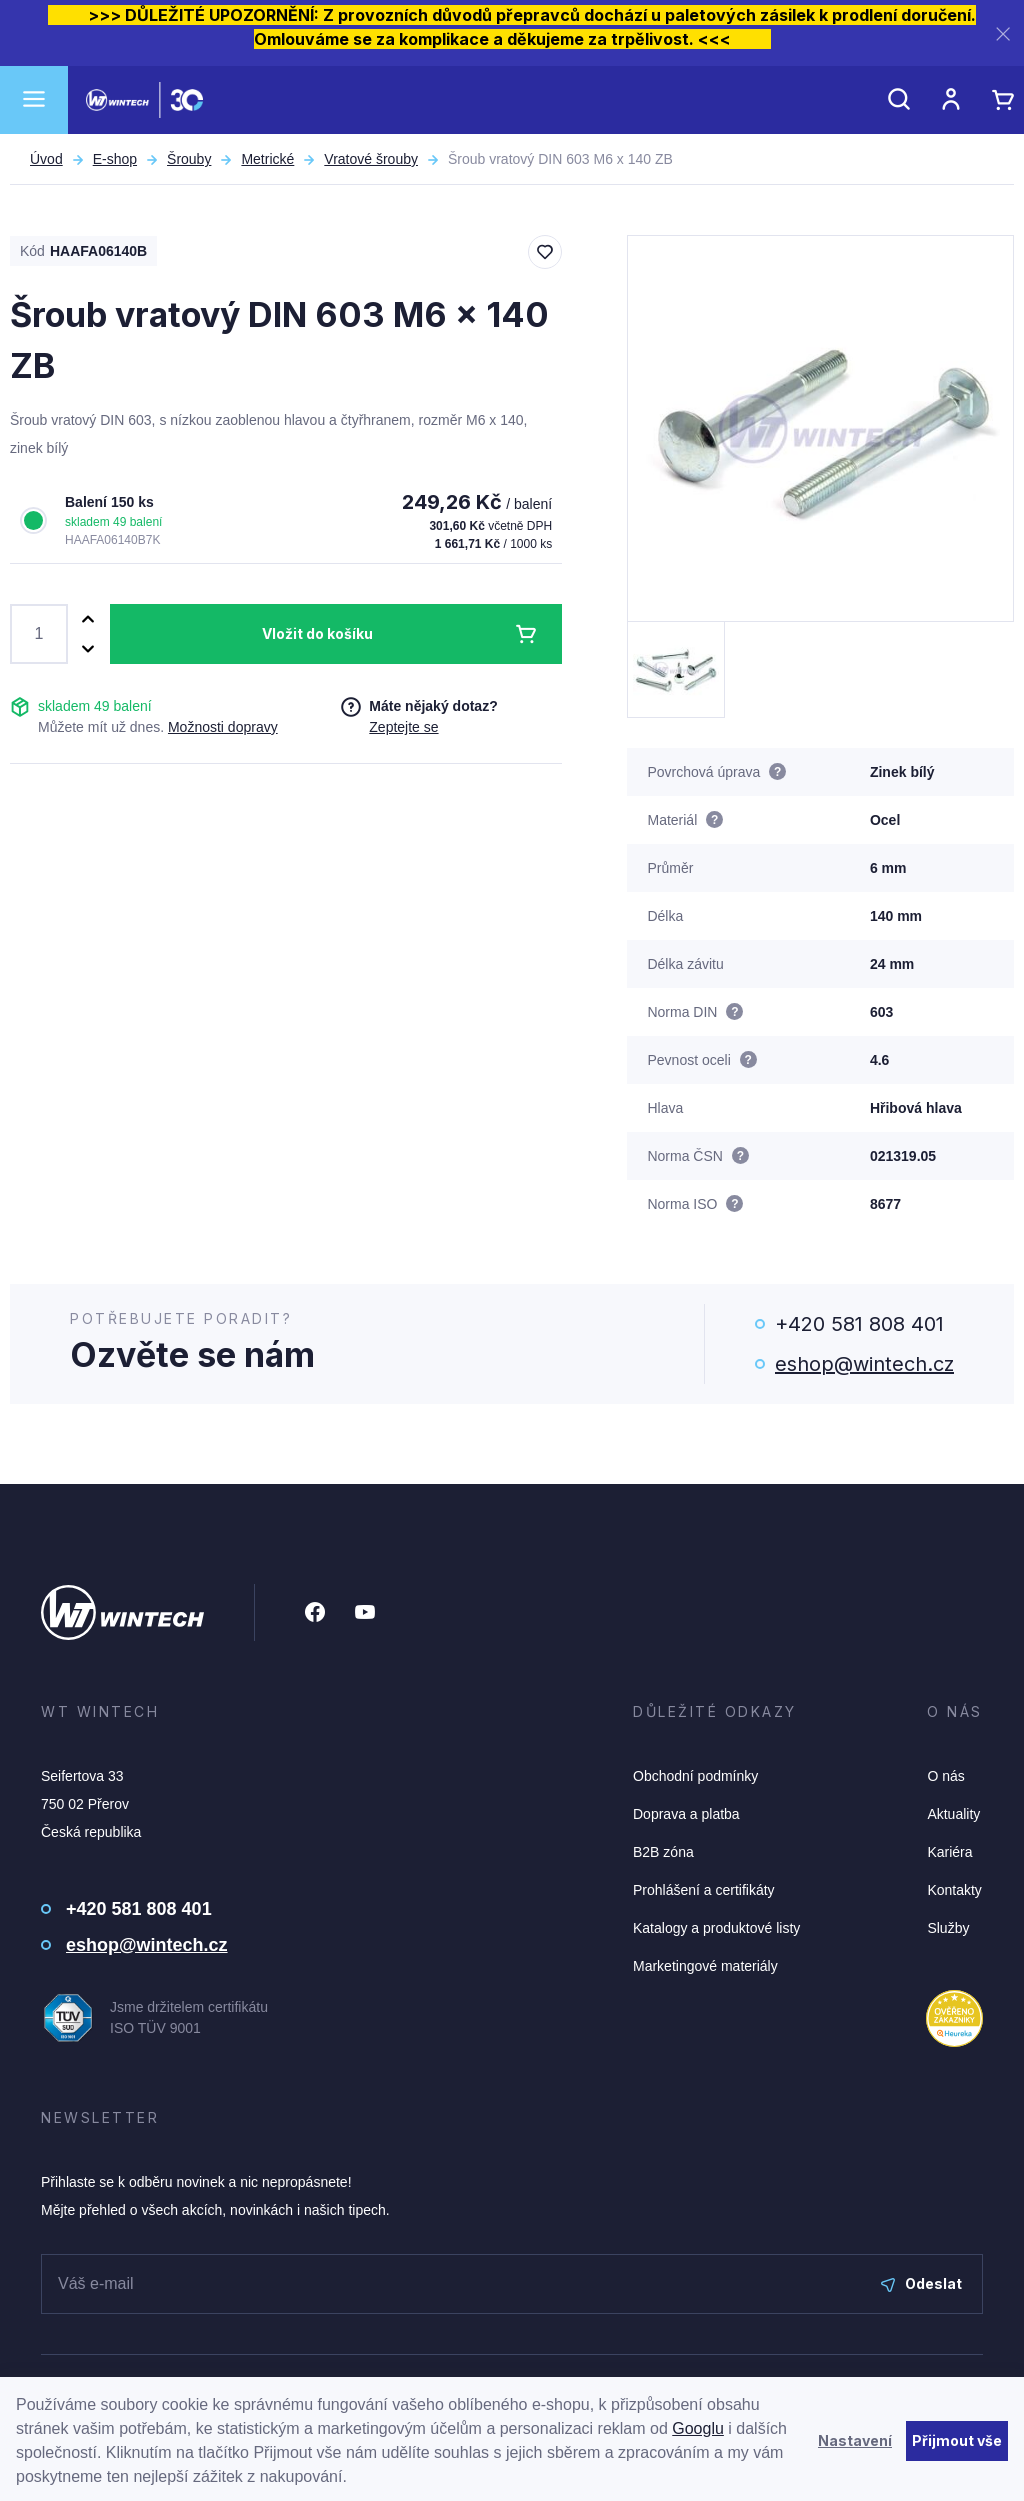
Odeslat (921, 2283)
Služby (948, 1928)
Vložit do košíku (317, 633)
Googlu (698, 2428)
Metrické (267, 159)
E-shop (115, 159)
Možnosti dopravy (223, 727)
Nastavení (855, 2440)
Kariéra (949, 1852)
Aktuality (953, 1814)
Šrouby (189, 159)
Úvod (46, 159)
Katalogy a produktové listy (716, 1928)
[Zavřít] (1003, 33)
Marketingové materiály (705, 1966)
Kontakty (954, 1890)
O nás (945, 1776)
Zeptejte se (403, 727)
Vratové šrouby (371, 159)
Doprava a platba (686, 1814)
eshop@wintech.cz (864, 1364)
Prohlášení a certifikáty (704, 1890)
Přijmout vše (957, 2440)
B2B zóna (663, 1852)
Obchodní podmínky (695, 1776)
